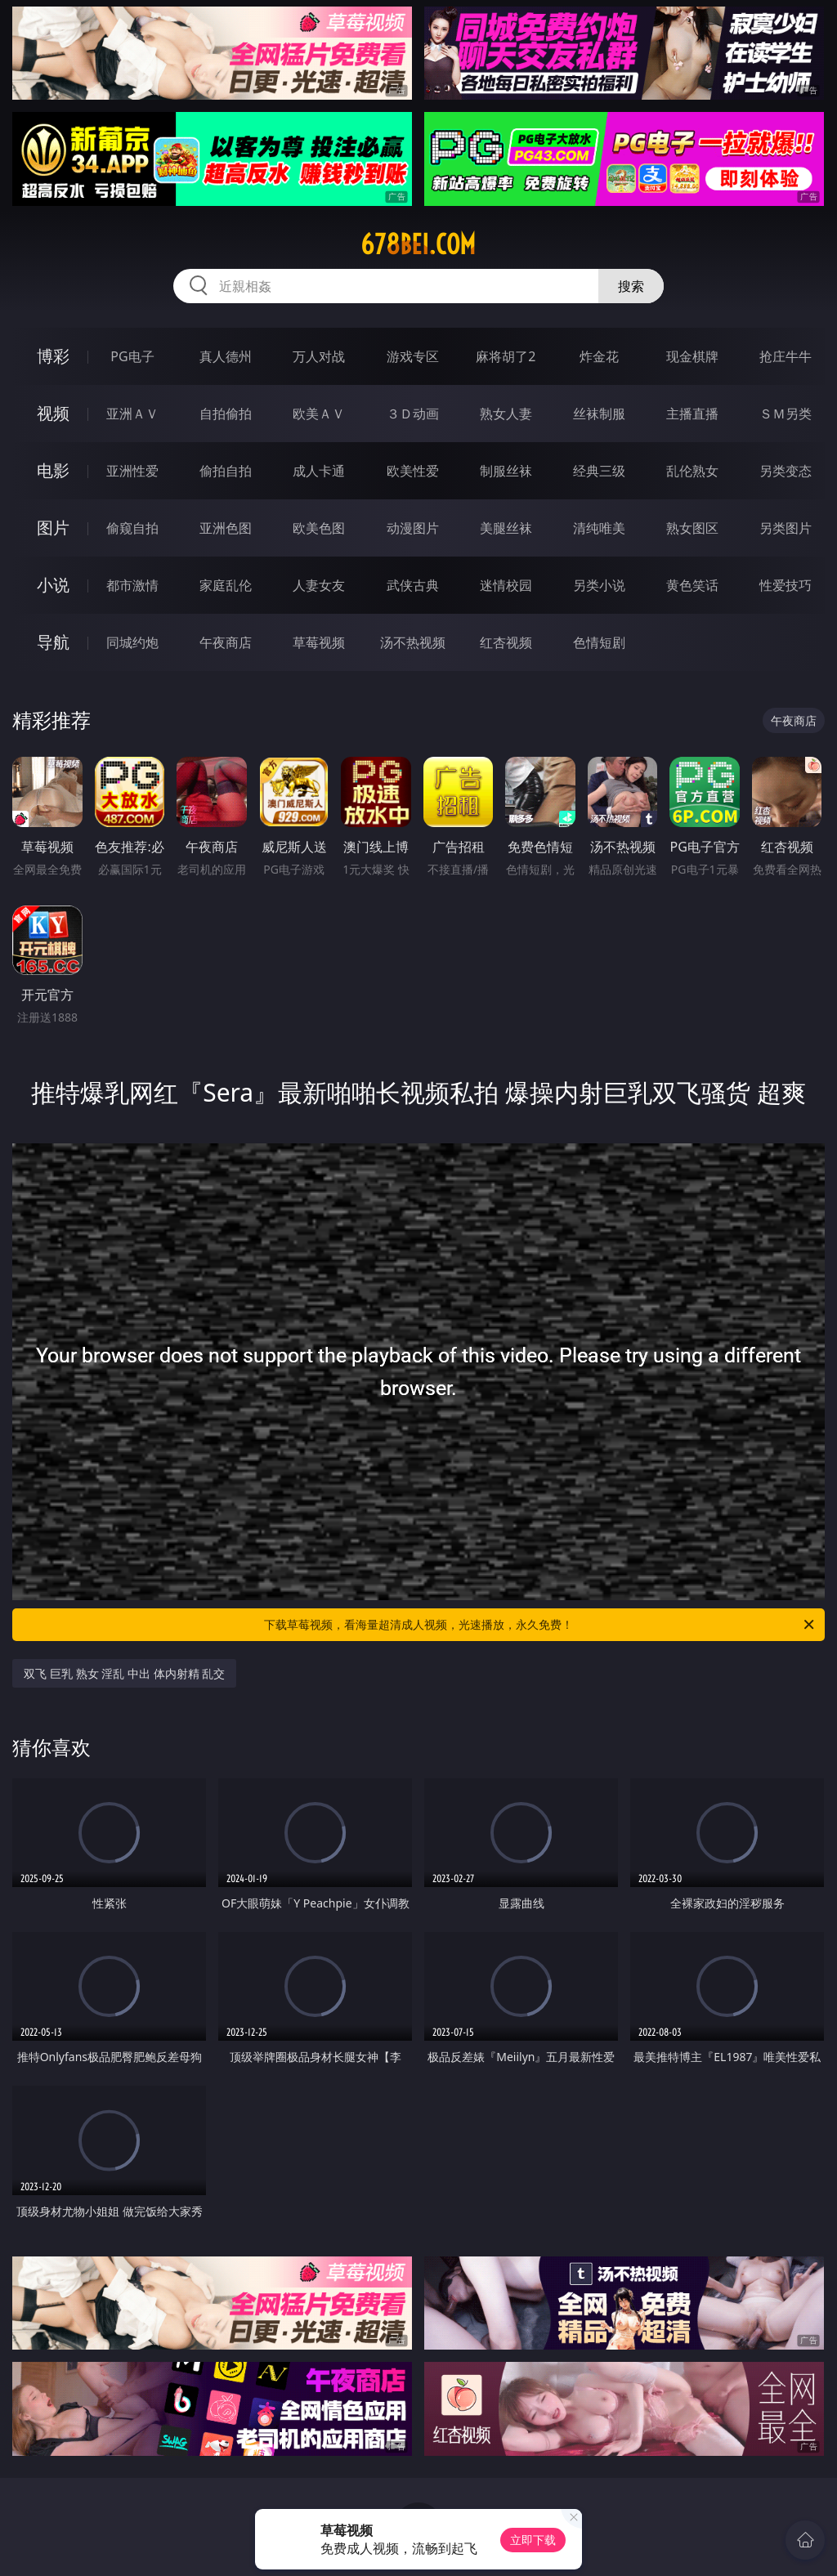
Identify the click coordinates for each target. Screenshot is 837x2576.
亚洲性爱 (132, 471)
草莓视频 (319, 642)
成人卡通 (319, 471)
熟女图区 (692, 528)
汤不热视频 (412, 642)
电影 (53, 470)
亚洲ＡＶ (132, 414)
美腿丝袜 (506, 528)
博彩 (53, 356)
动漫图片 (413, 528)
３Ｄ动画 (413, 414)
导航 (53, 642)
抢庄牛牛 (785, 356)
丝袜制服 (599, 414)
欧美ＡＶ (319, 414)
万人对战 (319, 356)
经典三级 (599, 471)
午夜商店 (225, 642)
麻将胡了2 (505, 356)
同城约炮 (132, 642)
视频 (53, 413)
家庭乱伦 (225, 585)
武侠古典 (413, 585)
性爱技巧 (785, 585)
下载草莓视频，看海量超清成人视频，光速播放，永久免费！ (540, 1625)
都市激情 (132, 585)
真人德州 (225, 356)
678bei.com (418, 244)
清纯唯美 (599, 528)
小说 (53, 585)
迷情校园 (506, 585)
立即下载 (533, 2539)
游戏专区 (413, 356)
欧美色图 (319, 528)
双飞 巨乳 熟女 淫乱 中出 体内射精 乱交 (124, 1673)
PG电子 (132, 356)
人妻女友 (319, 585)
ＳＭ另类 (785, 414)
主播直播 (692, 414)
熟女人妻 (506, 414)
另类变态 (785, 471)
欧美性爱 (413, 471)
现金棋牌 (692, 356)
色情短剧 (599, 642)
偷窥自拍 (132, 528)
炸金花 (599, 356)
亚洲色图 (225, 528)
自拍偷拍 (225, 414)
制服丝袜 (506, 471)
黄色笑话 (692, 585)
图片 (53, 528)
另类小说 (599, 585)
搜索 (631, 286)
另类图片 (785, 528)
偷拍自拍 (225, 471)
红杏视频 (506, 642)
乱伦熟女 (692, 471)
